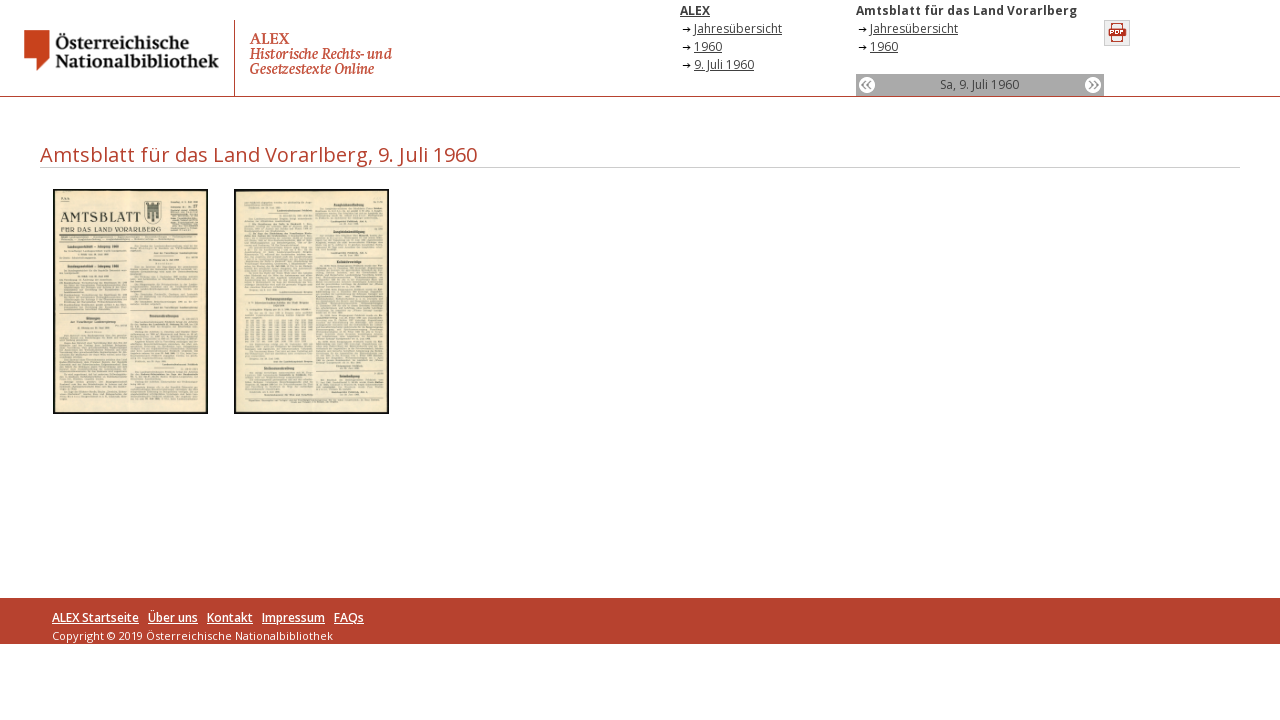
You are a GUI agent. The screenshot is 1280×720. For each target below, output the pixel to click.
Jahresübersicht (738, 28)
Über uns (173, 617)
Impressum (293, 617)
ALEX (695, 10)
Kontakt (230, 617)
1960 (708, 46)
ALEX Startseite (95, 617)
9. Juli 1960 (724, 64)
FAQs (349, 617)
